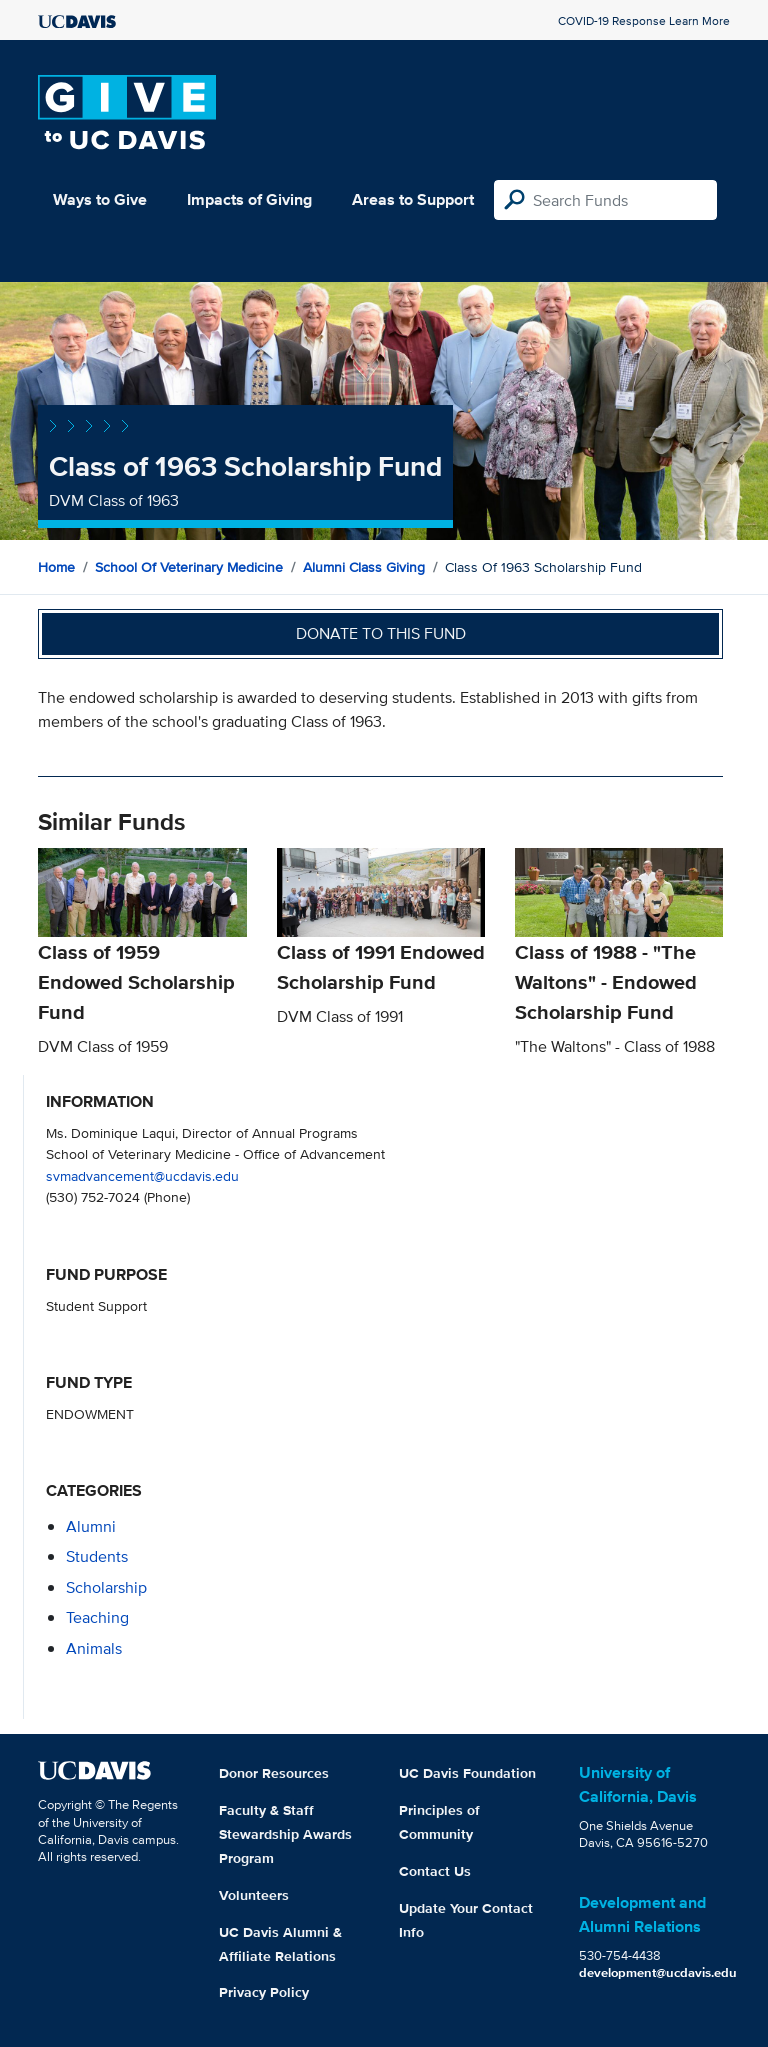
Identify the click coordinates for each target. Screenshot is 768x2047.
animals (94, 1648)
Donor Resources (274, 1773)
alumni (91, 1526)
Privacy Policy (264, 1992)
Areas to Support (413, 199)
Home (56, 567)
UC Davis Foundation (467, 1773)
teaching (97, 1617)
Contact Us (435, 1871)
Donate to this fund (381, 633)
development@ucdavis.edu (658, 1972)
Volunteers (254, 1895)
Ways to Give (100, 199)
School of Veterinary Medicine (189, 567)
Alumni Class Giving (364, 567)
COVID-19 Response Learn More (644, 20)
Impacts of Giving (249, 199)
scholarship (106, 1587)
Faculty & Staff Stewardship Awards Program (285, 1834)
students (97, 1556)
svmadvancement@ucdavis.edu (142, 1175)
